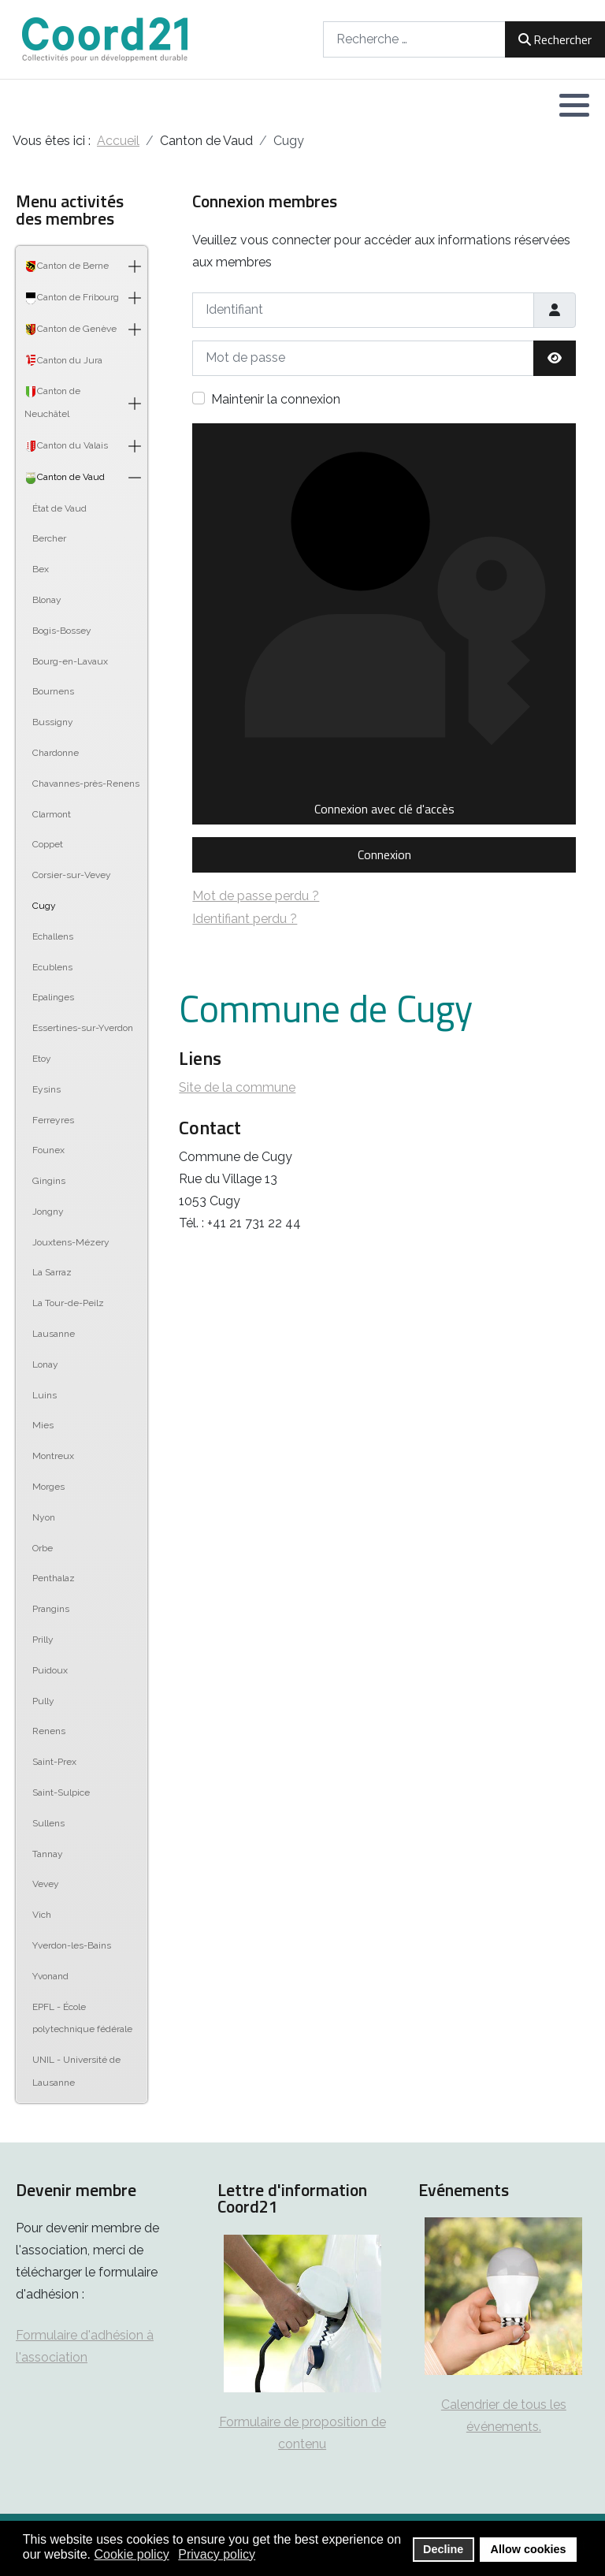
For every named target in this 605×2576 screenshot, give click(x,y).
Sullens (48, 1823)
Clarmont (51, 814)
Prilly (43, 1639)
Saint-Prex (54, 1761)
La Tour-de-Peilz (68, 1302)
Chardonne (55, 752)
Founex (48, 1150)
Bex (40, 569)
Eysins (46, 1089)
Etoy (41, 1058)
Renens (48, 1731)
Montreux (53, 1455)
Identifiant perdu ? (244, 918)
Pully (43, 1701)
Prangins (50, 1608)
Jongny (48, 1211)
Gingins (48, 1180)
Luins (44, 1395)
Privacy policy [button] (216, 2554)
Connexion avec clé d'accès (384, 623)
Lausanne (53, 1333)
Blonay (46, 599)
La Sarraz (52, 1272)
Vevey (45, 1883)
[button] (574, 105)
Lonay (45, 1364)
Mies (43, 1425)
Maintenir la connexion (275, 399)
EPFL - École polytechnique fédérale (82, 2018)
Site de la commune (237, 1087)
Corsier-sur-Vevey (71, 874)
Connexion (384, 854)
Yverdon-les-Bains (71, 1945)
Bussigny (52, 722)
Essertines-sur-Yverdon (82, 1027)
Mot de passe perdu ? (255, 895)
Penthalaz (53, 1578)
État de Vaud (59, 508)
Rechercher (555, 39)
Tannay (47, 1853)
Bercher (49, 538)
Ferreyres (53, 1120)
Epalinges (53, 997)
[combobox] (414, 39)
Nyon (43, 1517)
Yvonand (50, 1976)
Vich (41, 1914)
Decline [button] (443, 2549)
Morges (48, 1486)
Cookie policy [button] (132, 2554)
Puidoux (50, 1670)
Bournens (53, 691)
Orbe (42, 1548)
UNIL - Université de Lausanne (76, 2071)
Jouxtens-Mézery (70, 1242)
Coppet (47, 844)
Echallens (52, 936)
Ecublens (52, 967)
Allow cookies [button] (528, 2549)
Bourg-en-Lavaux (70, 661)
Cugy (44, 905)
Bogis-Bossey (61, 630)
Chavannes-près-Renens (85, 783)
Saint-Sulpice (61, 1792)
